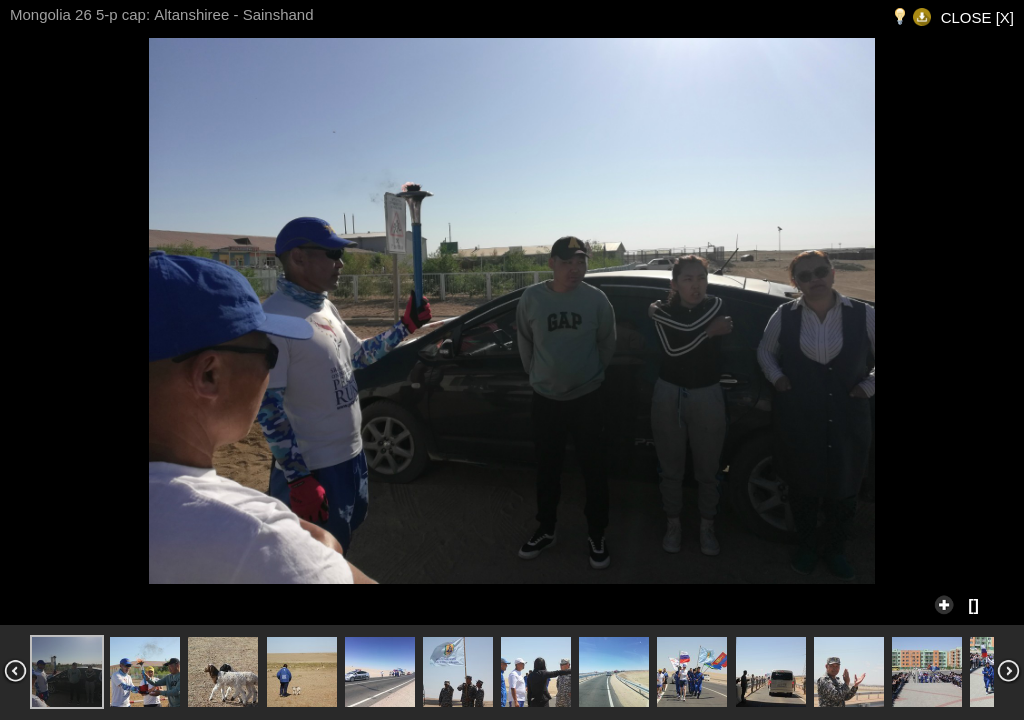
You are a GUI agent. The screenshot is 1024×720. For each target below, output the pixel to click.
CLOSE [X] (977, 17)
